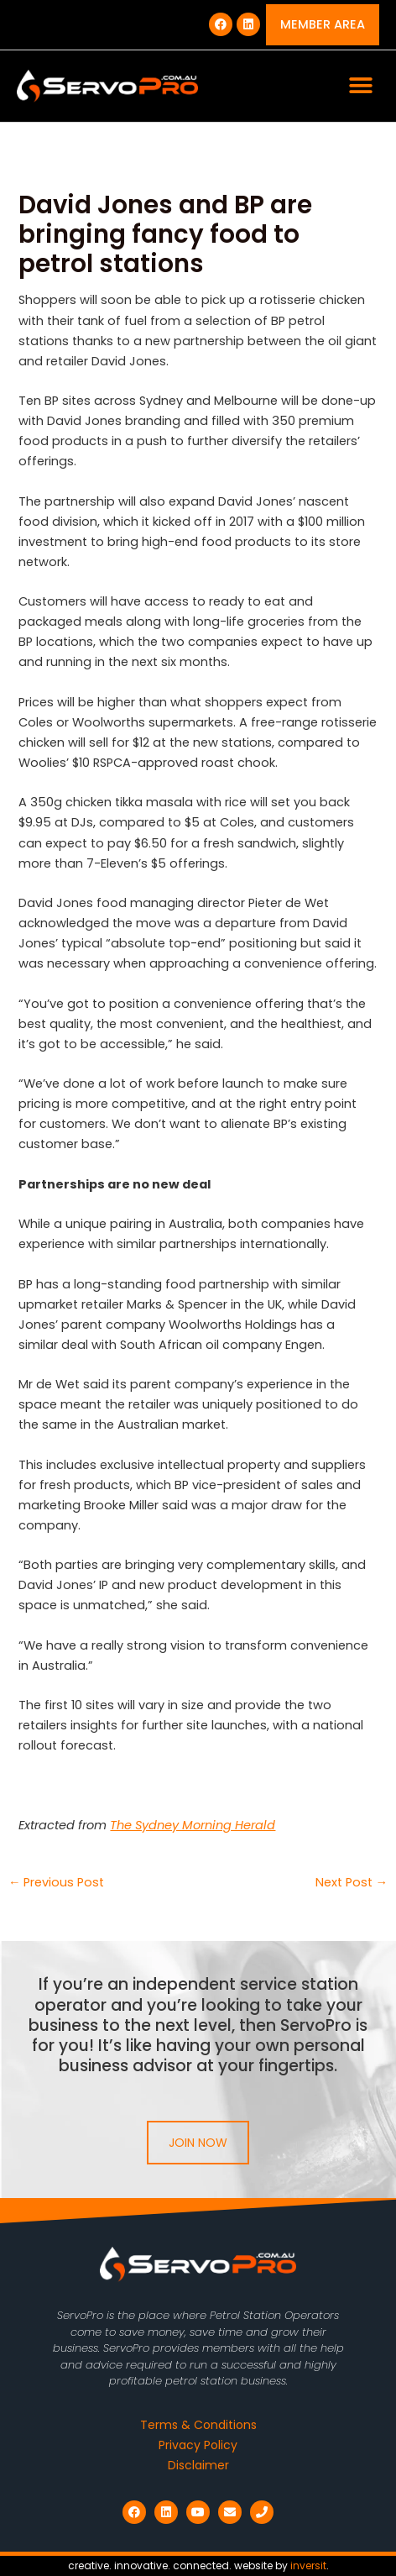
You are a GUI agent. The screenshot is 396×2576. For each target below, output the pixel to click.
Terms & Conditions (198, 2424)
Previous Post (56, 1882)
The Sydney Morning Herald (192, 1825)
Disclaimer (198, 2465)
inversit (308, 2565)
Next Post (351, 1882)
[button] (360, 86)
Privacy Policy (198, 2445)
